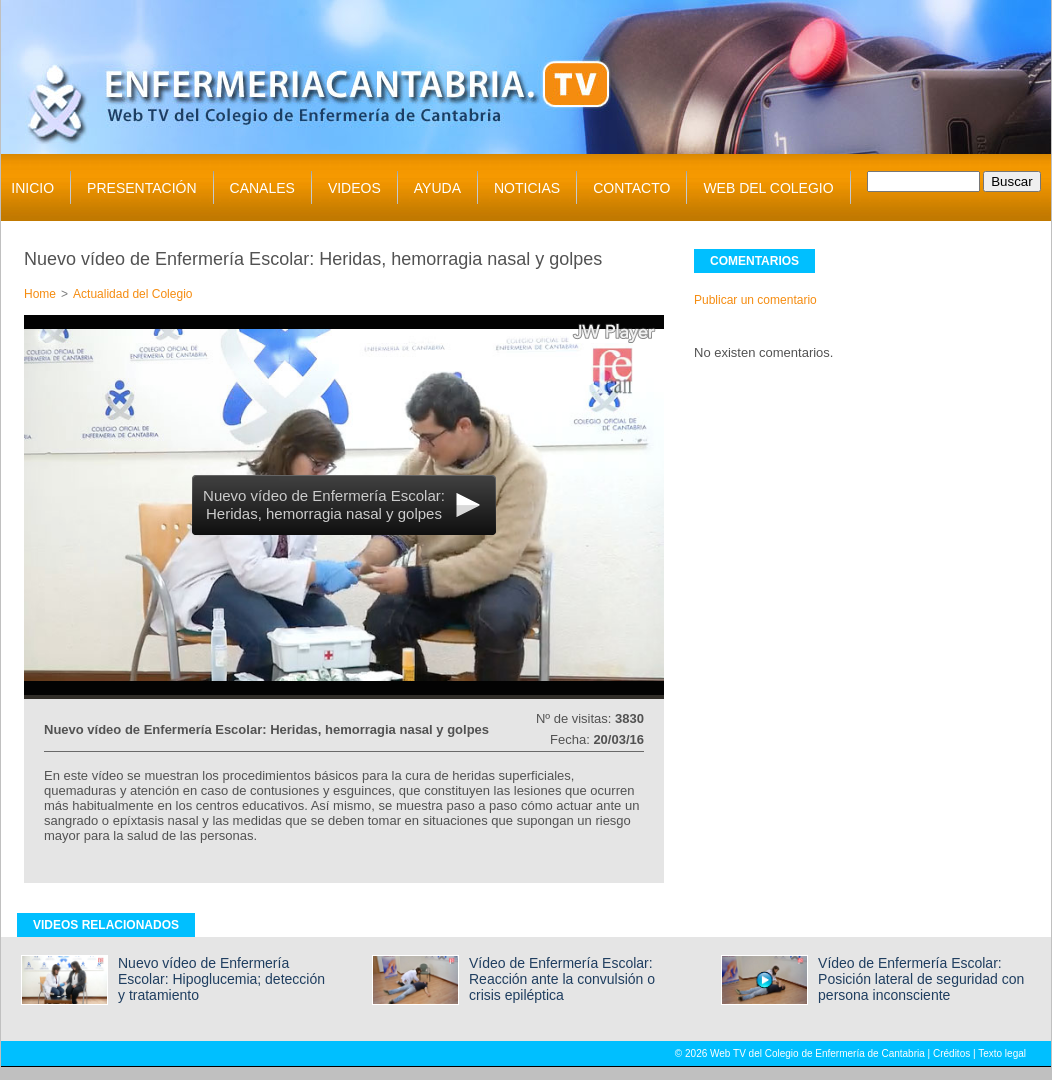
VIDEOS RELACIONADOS (106, 925)
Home (40, 294)
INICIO (32, 188)
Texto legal (1002, 1053)
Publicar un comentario (755, 300)
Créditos (951, 1053)
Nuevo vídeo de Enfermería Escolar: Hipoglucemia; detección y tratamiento (221, 979)
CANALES (262, 188)
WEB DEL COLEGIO (768, 188)
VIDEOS (354, 188)
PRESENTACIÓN (141, 188)
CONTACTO (631, 188)
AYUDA (437, 188)
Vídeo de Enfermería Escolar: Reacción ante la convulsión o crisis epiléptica (562, 979)
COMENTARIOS (754, 261)
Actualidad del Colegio (132, 294)
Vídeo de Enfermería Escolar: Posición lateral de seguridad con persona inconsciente (921, 979)
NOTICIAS (527, 188)
